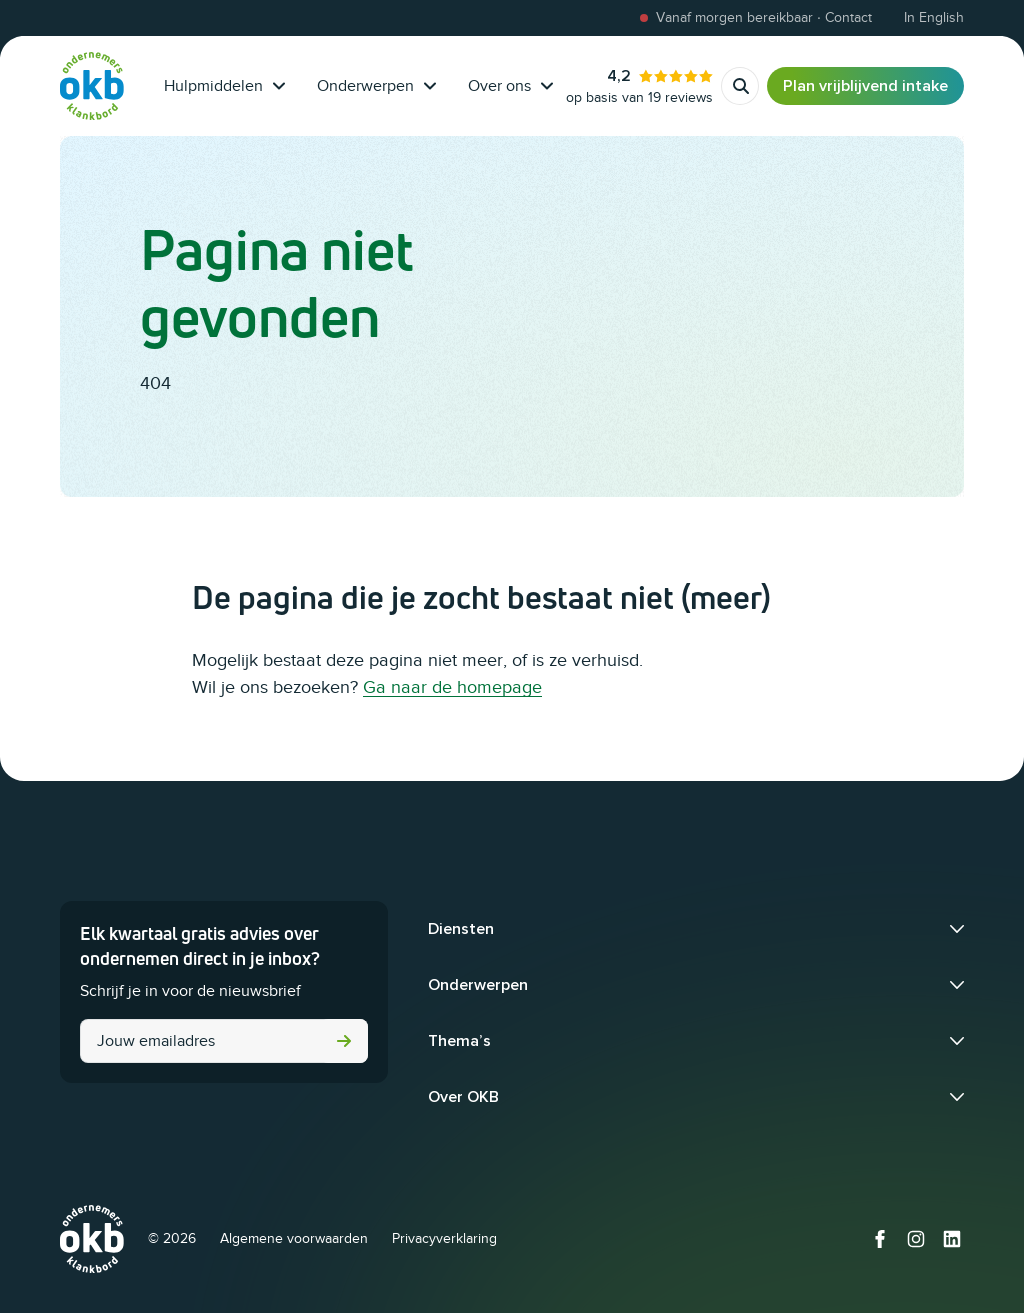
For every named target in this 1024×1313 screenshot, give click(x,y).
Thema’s (459, 1041)
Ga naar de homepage (452, 687)
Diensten (461, 929)
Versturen (344, 1041)
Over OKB (463, 1097)
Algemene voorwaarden (294, 1238)
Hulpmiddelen (224, 86)
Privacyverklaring (444, 1238)
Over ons (510, 86)
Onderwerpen (376, 86)
